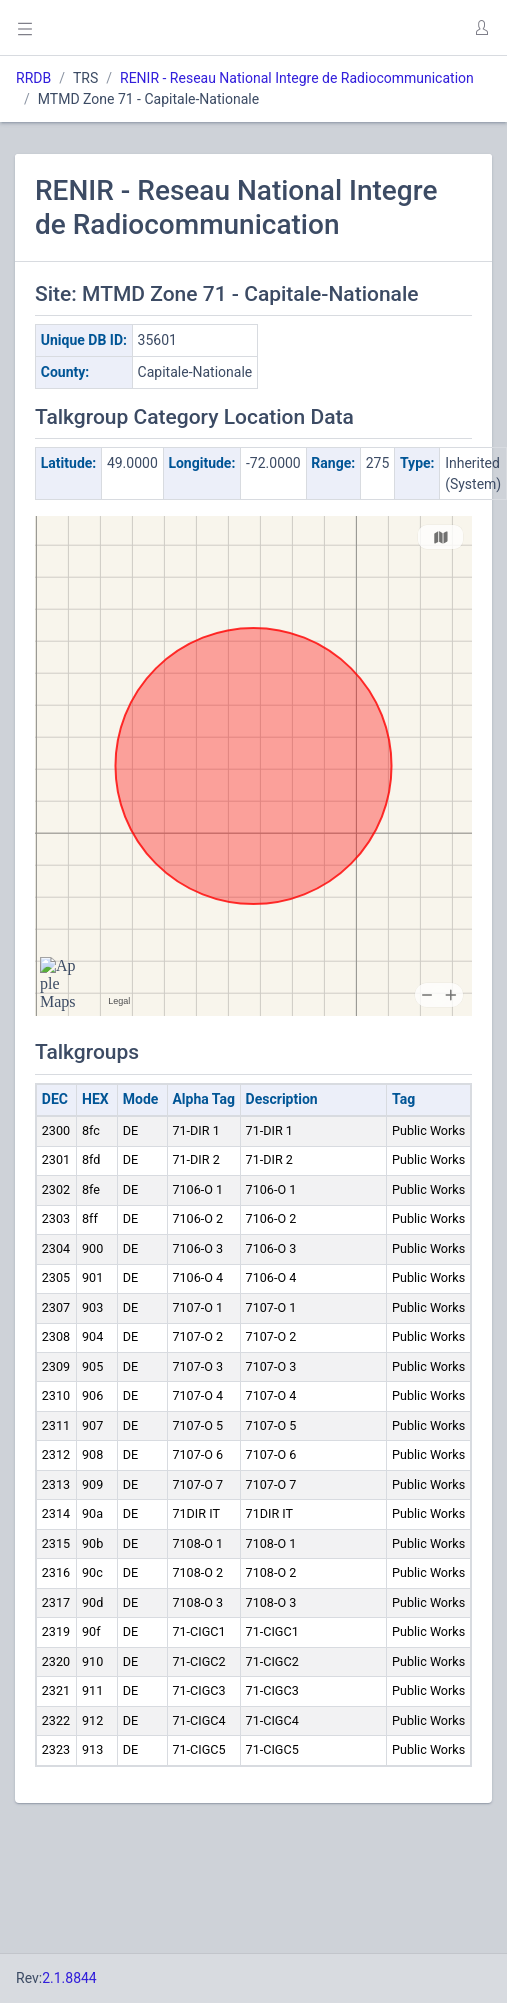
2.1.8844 (69, 1978)
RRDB (33, 78)
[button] (481, 28)
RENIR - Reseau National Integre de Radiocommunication (297, 78)
